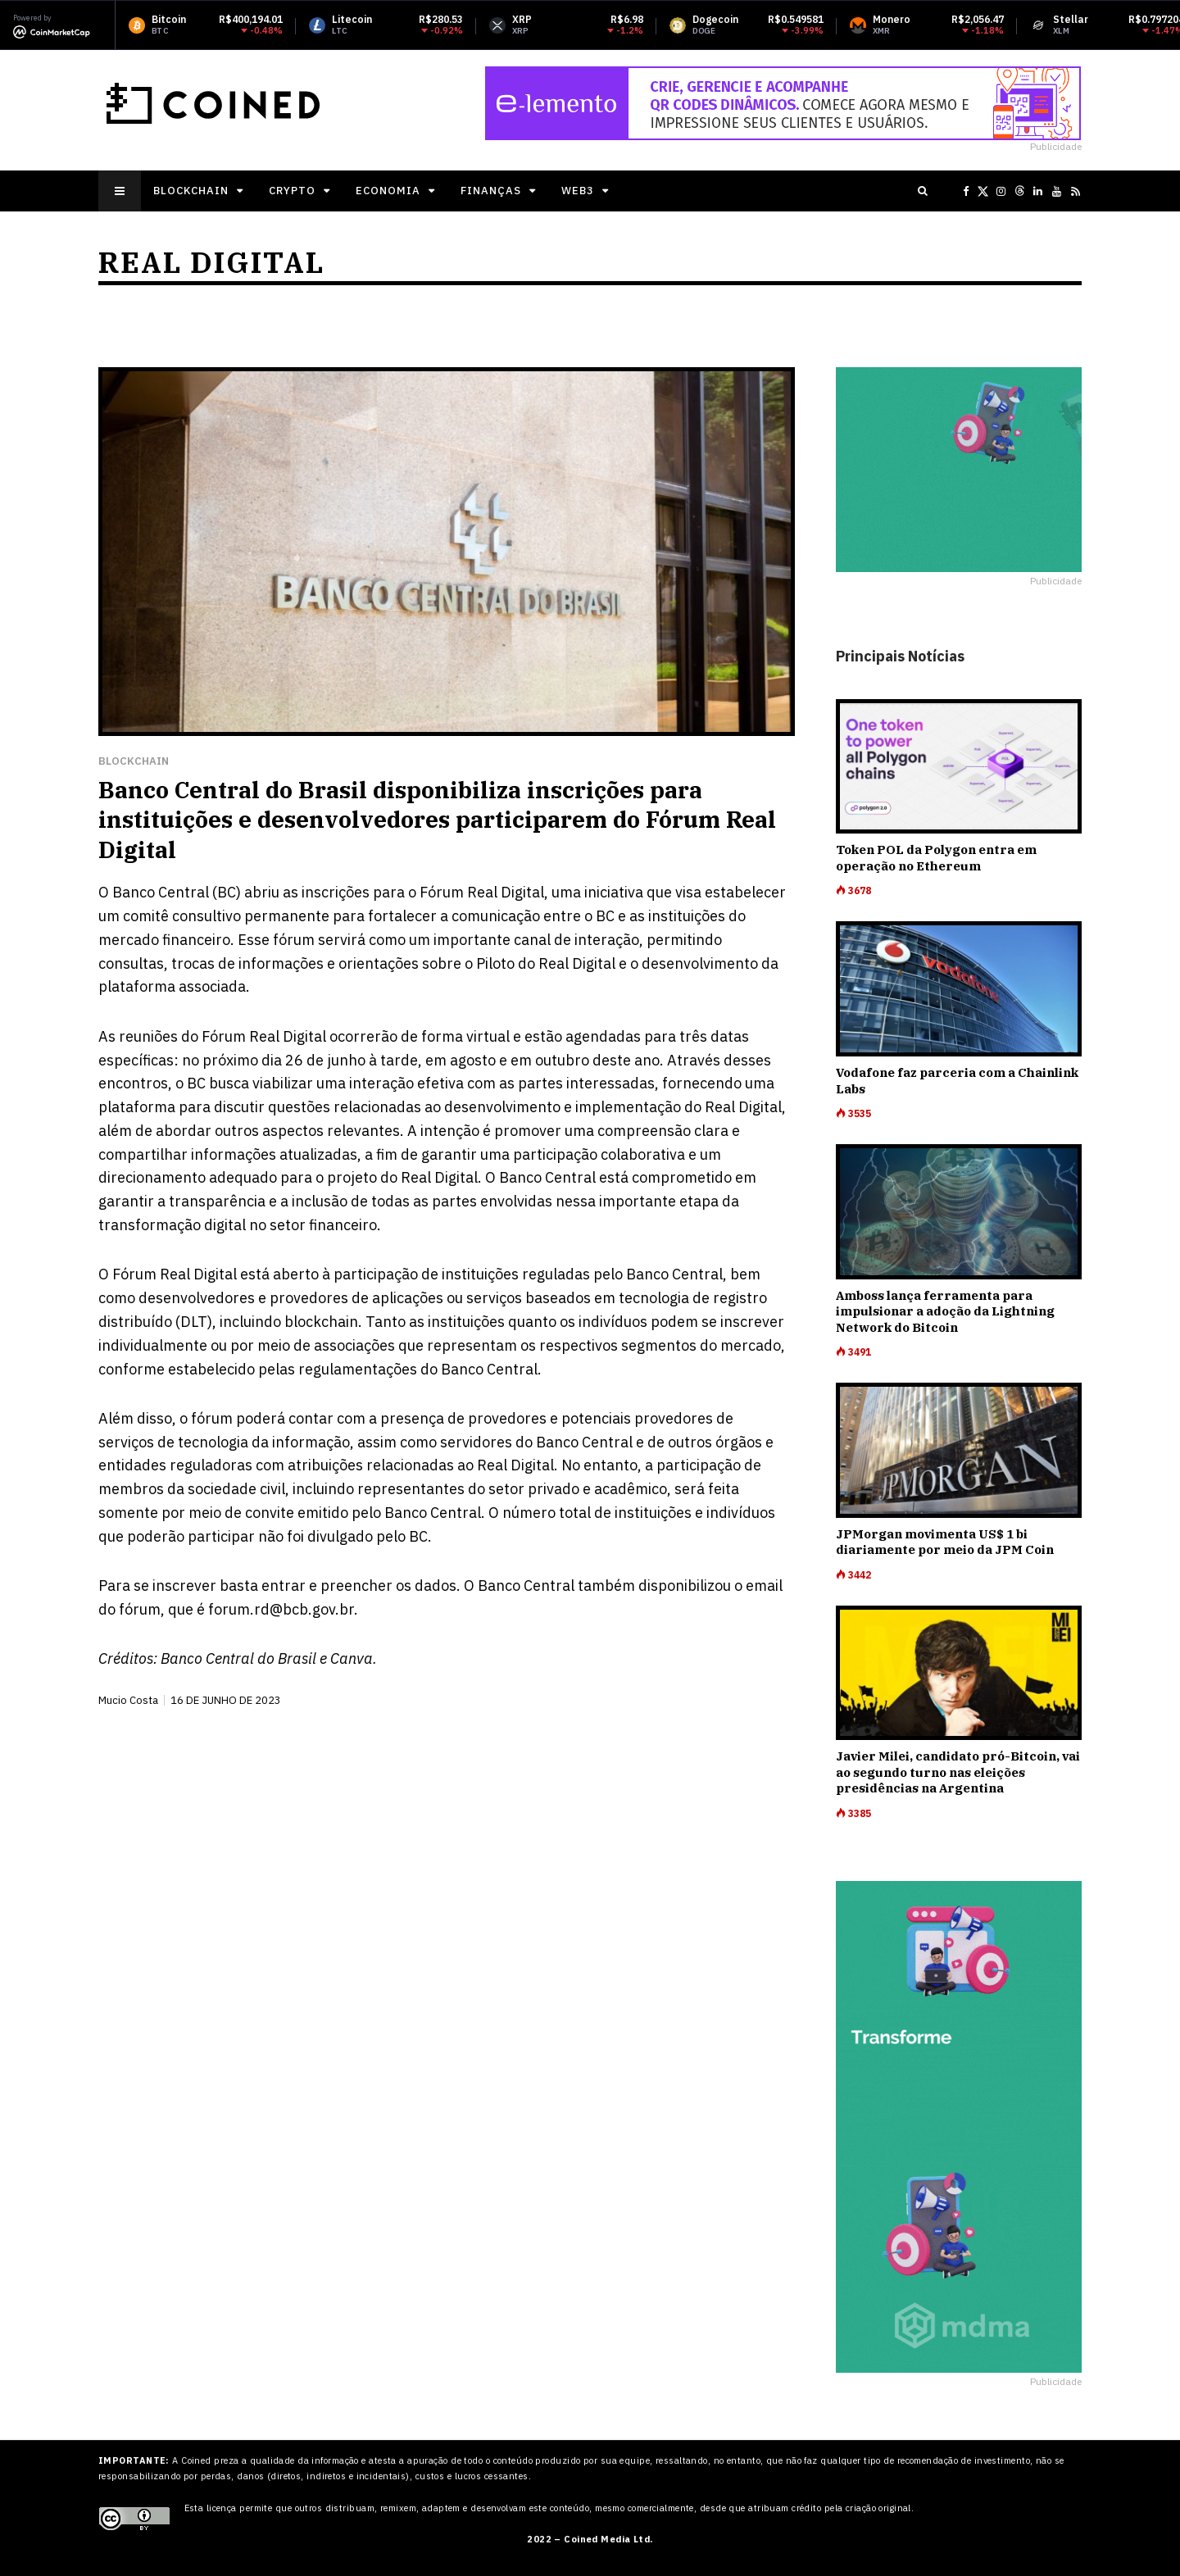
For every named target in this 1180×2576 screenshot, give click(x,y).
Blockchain (191, 191)
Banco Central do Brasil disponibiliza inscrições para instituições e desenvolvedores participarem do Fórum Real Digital (437, 820)
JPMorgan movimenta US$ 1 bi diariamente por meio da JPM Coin (945, 1542)
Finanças (491, 191)
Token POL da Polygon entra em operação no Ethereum (936, 858)
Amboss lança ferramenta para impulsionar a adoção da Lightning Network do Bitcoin (945, 1311)
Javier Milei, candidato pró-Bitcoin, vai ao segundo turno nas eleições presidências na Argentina (958, 1772)
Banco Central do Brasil (238, 1658)
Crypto (292, 191)
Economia (388, 191)
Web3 (577, 191)
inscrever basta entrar (229, 1585)
